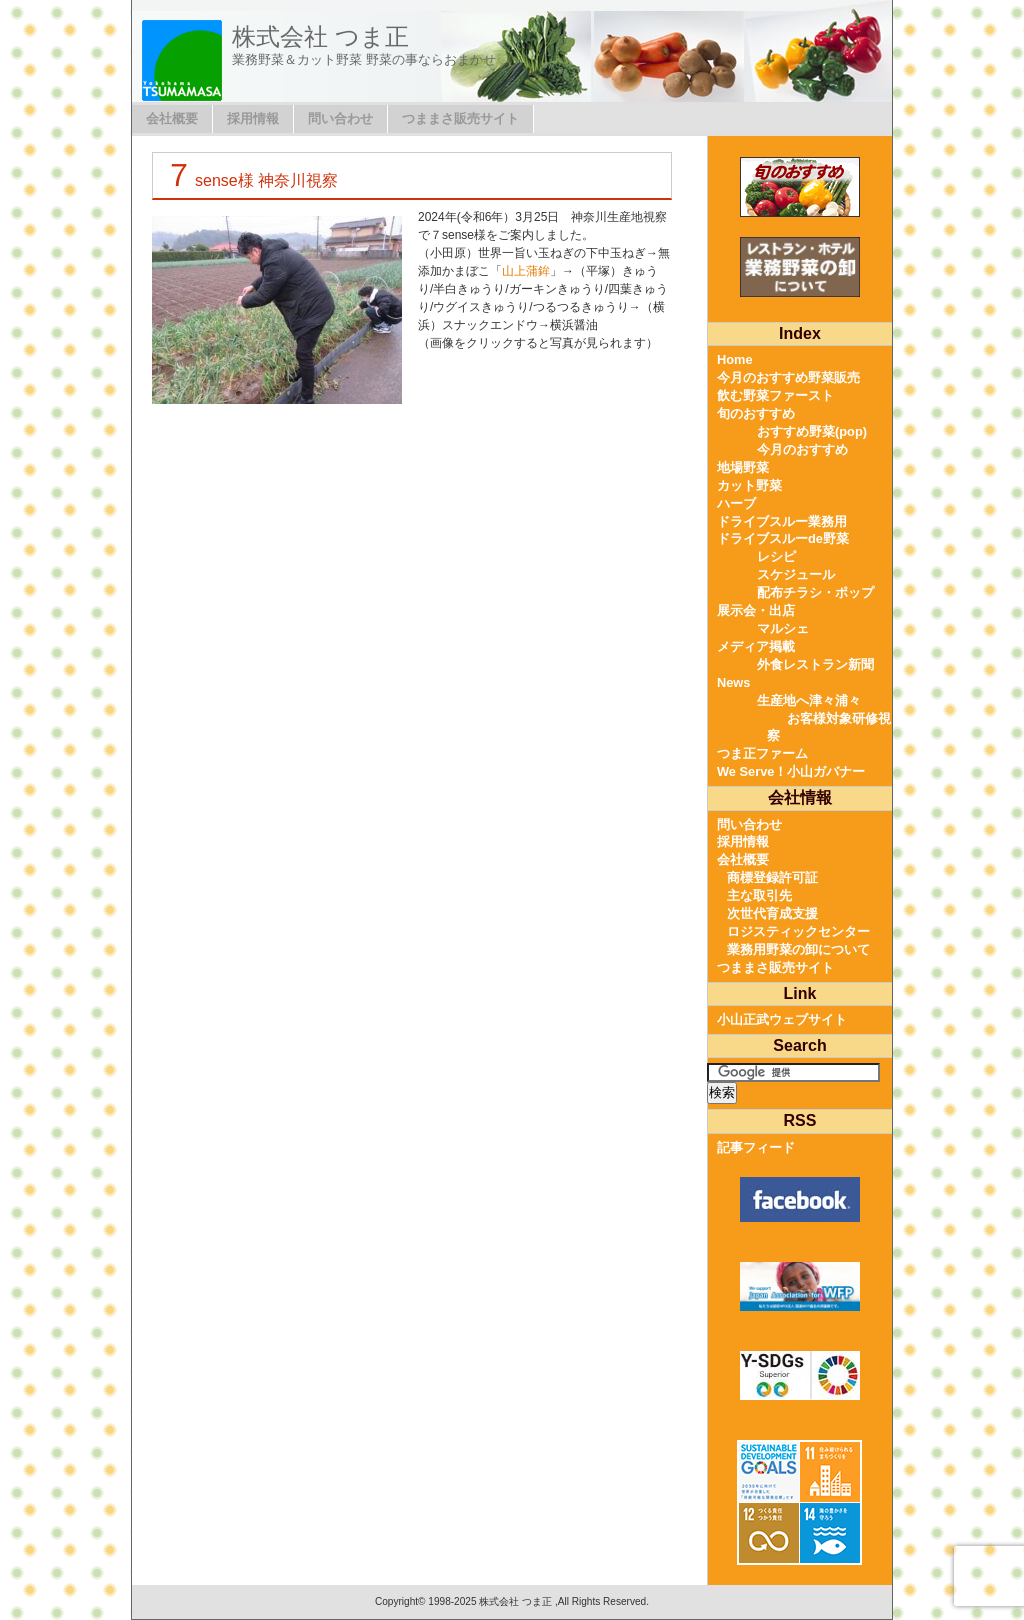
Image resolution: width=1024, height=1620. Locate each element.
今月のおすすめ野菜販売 (788, 377)
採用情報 (253, 118)
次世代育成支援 (772, 913)
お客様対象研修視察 (829, 727)
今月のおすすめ (802, 449)
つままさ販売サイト (460, 118)
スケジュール (796, 574)
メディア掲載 (756, 646)
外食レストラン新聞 (815, 664)
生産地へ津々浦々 (809, 700)
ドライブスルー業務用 (782, 521)
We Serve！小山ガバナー (791, 771)
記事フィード (756, 1147)
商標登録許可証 (772, 877)
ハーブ (736, 503)
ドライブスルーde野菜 (783, 538)
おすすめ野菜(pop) (812, 431)
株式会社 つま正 (320, 36)
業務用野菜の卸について (798, 949)
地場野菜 (743, 467)
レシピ (776, 556)
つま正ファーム (762, 753)
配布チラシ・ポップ (815, 592)
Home (735, 359)
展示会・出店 (756, 610)
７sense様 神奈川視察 (250, 180)
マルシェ (783, 628)
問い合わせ (340, 118)
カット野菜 (749, 485)
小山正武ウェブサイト (782, 1019)
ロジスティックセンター (798, 931)
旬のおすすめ (756, 413)
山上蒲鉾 (526, 271)
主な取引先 (759, 895)
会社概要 (172, 118)
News (733, 682)
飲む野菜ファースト (775, 395)
